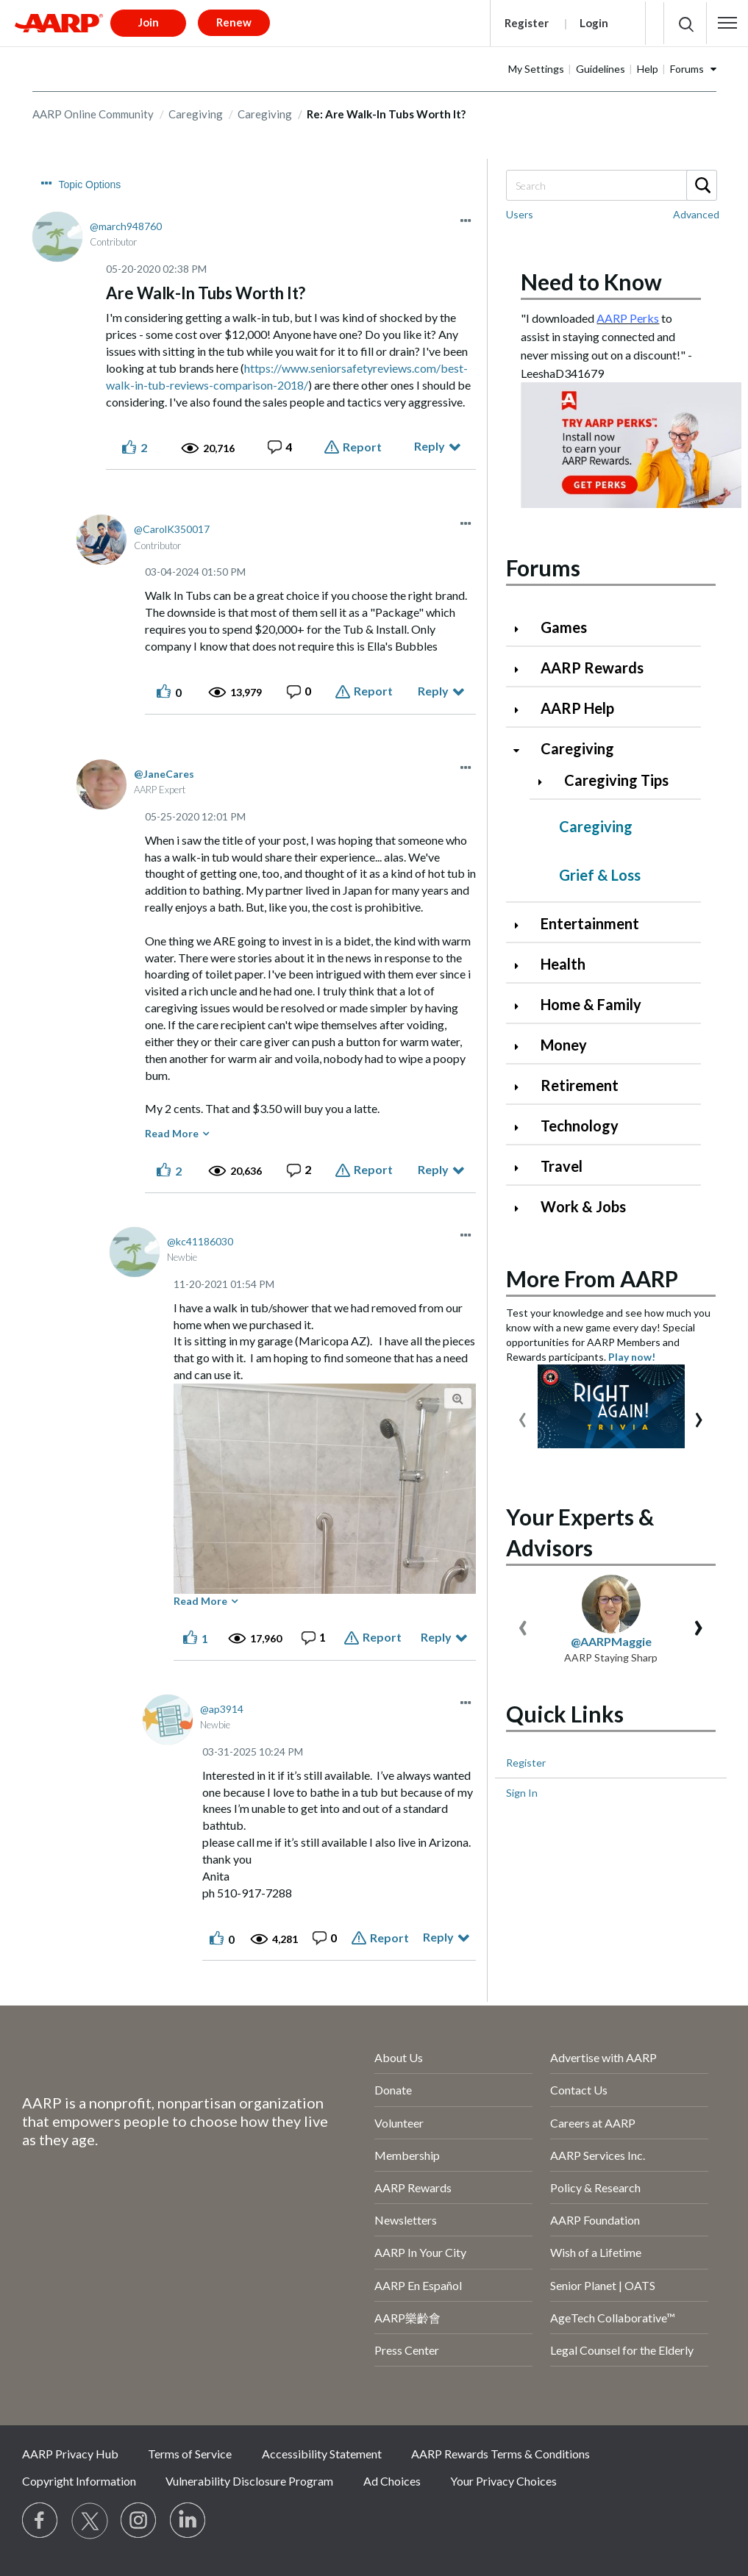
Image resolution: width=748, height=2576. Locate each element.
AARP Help (577, 708)
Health (563, 964)
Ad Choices (392, 2481)
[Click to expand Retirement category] (522, 1087)
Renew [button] (234, 22)
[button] (727, 23)
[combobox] (611, 185)
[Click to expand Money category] (522, 1046)
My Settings (536, 68)
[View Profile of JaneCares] (164, 774)
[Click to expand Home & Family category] (522, 1006)
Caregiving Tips (616, 780)
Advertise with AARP (603, 2057)
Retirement (580, 1085)
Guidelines (600, 68)
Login (594, 22)
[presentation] (522, 1416)
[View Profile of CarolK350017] (172, 529)
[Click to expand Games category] (522, 629)
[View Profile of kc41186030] (200, 1241)
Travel (562, 1166)
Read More (172, 1133)
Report (362, 447)
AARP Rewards (592, 667)
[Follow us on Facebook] (40, 2520)
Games (564, 627)
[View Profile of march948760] (126, 226)
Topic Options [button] (90, 184)
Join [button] (148, 22)
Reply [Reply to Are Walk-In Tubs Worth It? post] (429, 446)
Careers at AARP (592, 2123)
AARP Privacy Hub (70, 2454)
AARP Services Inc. (597, 2155)
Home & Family (591, 1004)
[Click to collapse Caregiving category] (522, 750)
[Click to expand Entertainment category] (522, 925)
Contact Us (579, 2090)
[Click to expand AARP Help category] (522, 710)
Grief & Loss (600, 875)
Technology (580, 1125)
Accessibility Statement (322, 2454)
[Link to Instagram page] (139, 2520)
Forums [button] (687, 68)
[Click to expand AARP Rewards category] (522, 669)
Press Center (406, 2350)
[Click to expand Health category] (522, 965)
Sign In (522, 1792)
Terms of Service (190, 2454)
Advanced (696, 214)
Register (527, 22)
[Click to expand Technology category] (522, 1127)
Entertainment (590, 923)
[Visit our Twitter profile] (89, 2520)
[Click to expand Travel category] (522, 1168)
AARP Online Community (93, 114)
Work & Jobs (583, 1206)
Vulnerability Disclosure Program (249, 2481)
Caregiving (195, 114)
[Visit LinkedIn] (188, 2520)
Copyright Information (79, 2481)
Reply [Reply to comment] (433, 691)
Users (519, 214)
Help (647, 68)
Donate (393, 2090)
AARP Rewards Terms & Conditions (500, 2454)
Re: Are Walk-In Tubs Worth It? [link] (386, 114)
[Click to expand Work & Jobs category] (522, 1208)
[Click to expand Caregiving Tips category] (546, 782)
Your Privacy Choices (503, 2481)
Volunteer (399, 2123)
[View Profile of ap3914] (221, 1709)
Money (564, 1044)
